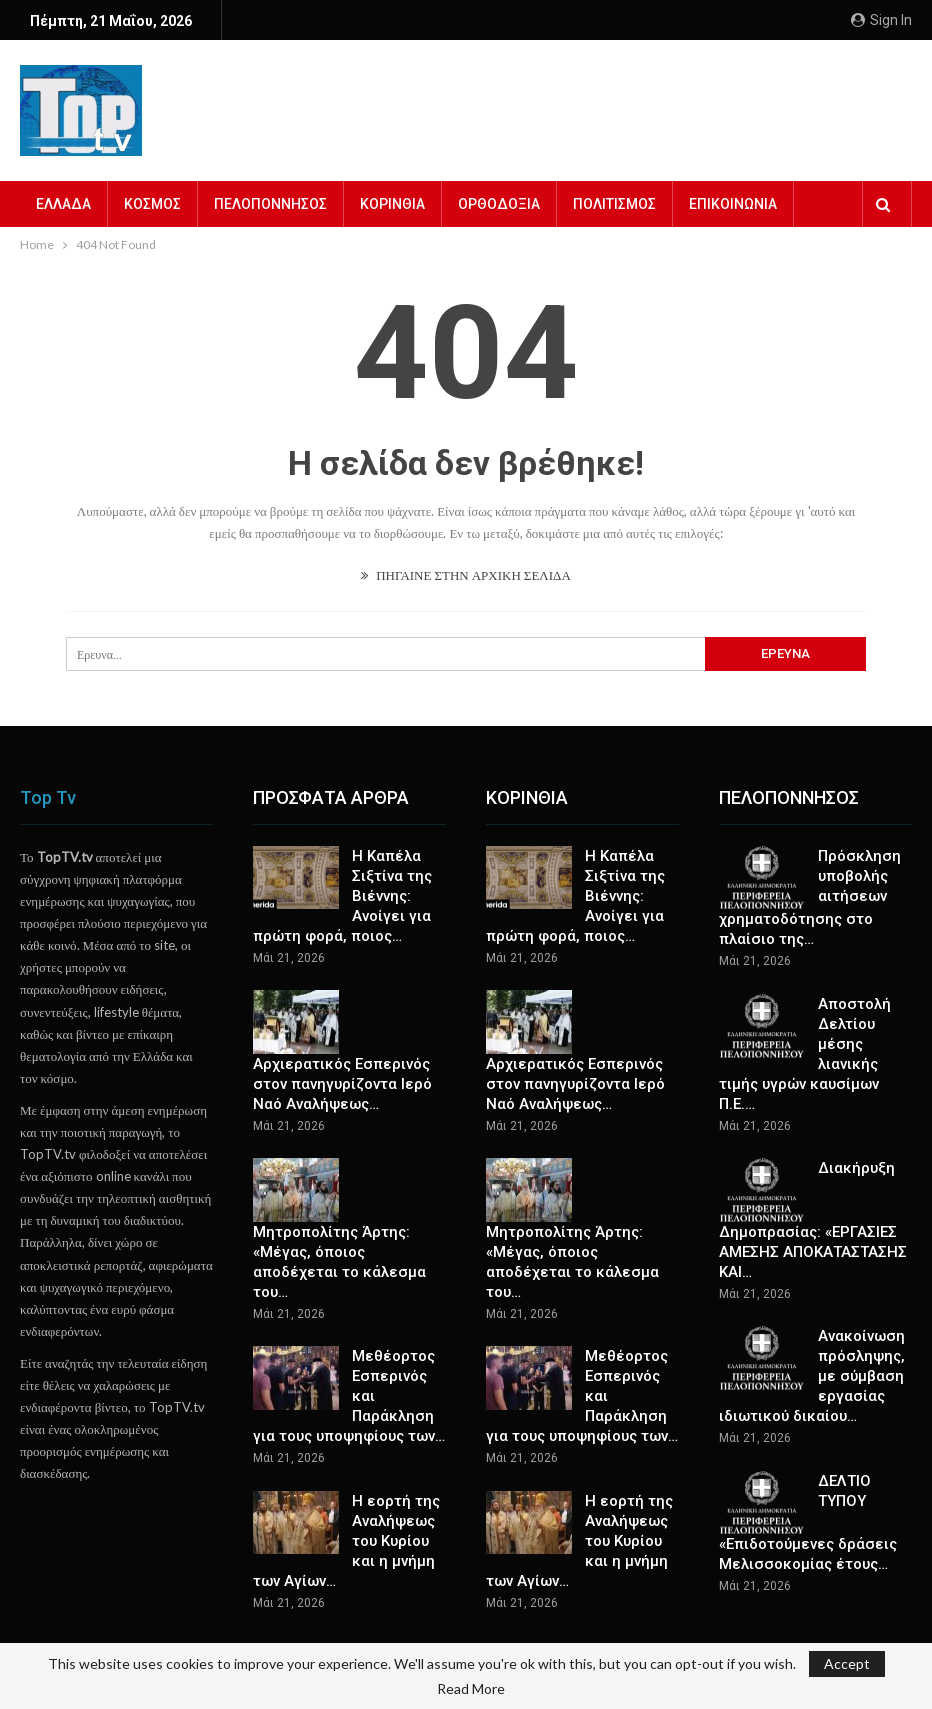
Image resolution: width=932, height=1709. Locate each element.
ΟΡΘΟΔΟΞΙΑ (499, 204)
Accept (847, 1663)
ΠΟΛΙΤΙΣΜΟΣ (614, 204)
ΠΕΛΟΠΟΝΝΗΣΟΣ (270, 204)
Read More (471, 1689)
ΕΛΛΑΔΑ (63, 204)
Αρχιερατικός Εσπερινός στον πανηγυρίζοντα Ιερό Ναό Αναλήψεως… (342, 1084)
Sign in (881, 20)
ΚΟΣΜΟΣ (152, 204)
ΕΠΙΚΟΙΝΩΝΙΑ (733, 204)
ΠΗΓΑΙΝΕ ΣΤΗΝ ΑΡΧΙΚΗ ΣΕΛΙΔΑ (466, 575)
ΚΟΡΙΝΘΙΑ (392, 204)
